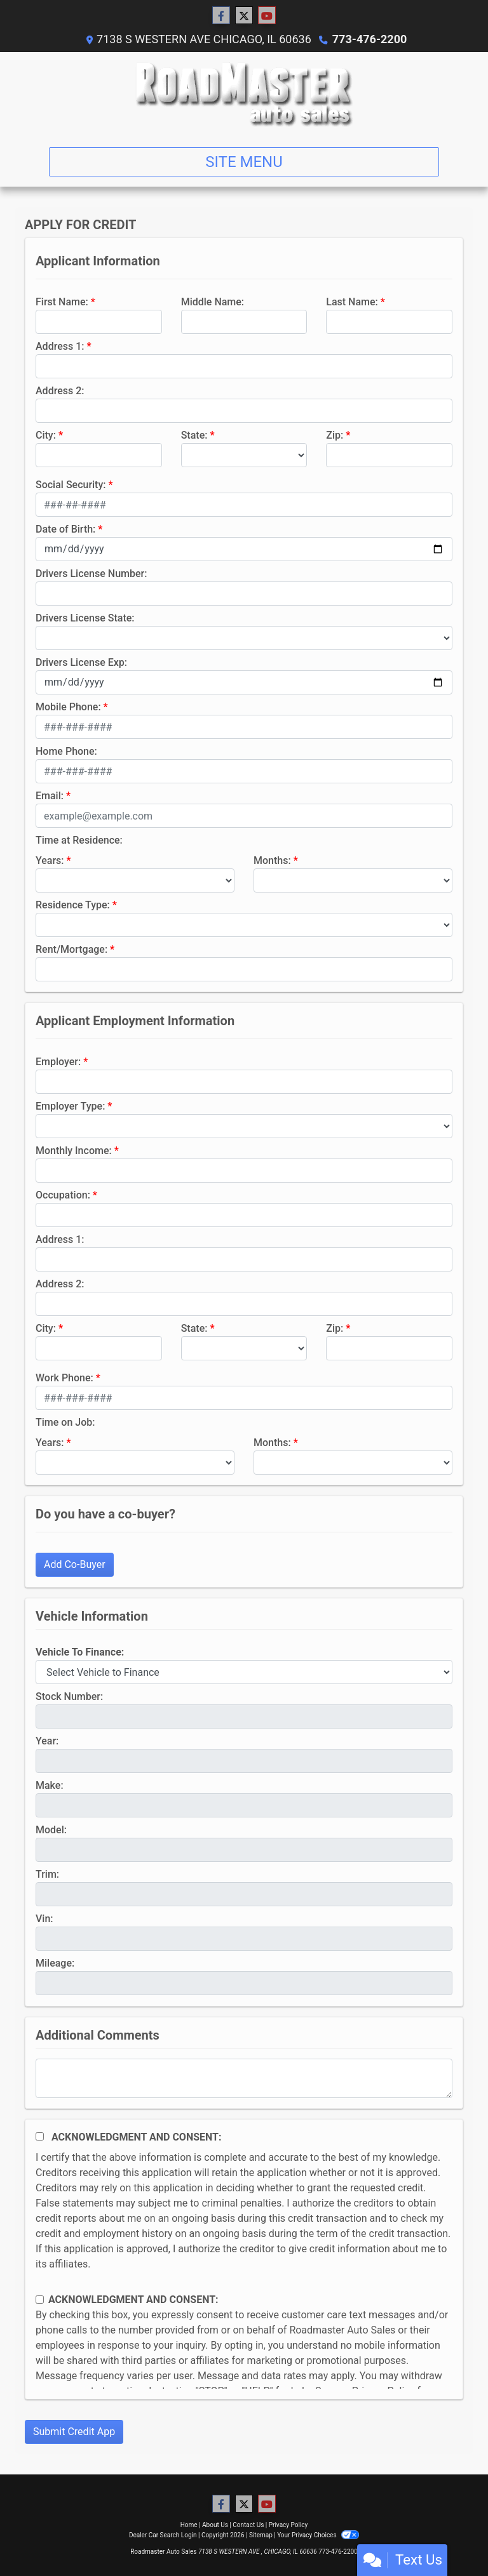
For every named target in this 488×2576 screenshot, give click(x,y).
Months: (272, 860)
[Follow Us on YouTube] (267, 15)
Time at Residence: (79, 840)
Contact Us (248, 2524)
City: (46, 435)
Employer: (58, 1062)
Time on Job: (65, 1422)
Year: (47, 1741)
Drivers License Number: (91, 574)
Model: (51, 1830)
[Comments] (244, 2078)
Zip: (334, 435)
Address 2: (60, 391)
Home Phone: (66, 751)
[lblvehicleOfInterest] (244, 1672)
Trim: (47, 1874)
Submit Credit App (74, 2432)
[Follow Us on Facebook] (221, 15)
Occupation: (63, 1195)
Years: (50, 860)
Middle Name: (212, 302)
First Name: (62, 302)
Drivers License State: (85, 618)
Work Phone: (64, 1378)
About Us (215, 2524)
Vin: (44, 1919)
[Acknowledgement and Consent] (40, 2136)
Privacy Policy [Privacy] (288, 2524)
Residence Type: (73, 905)
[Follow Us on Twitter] (244, 15)
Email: (50, 796)
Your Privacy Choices (318, 2535)
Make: (50, 1785)
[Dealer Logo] (244, 94)
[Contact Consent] (40, 2299)
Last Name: (352, 302)
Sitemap (261, 2535)
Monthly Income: (74, 1151)
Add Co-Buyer (74, 1564)
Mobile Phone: (68, 707)
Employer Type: (70, 1106)
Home (189, 2524)
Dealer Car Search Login (163, 2535)
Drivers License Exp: (81, 662)
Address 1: (60, 346)
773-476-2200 (369, 39)
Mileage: (55, 1963)
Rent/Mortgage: (71, 949)
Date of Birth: (65, 529)
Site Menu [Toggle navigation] (244, 162)
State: (194, 435)
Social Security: (71, 485)
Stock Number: (69, 1696)
